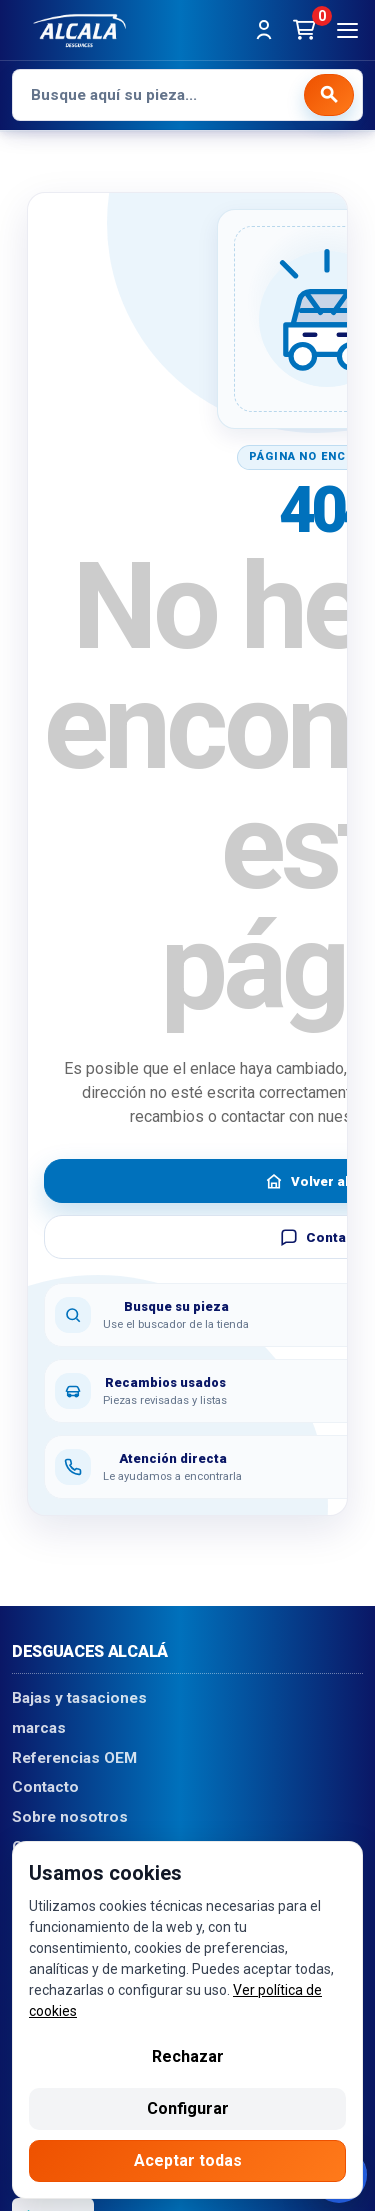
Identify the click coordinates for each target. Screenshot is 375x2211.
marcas (39, 1728)
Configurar (188, 2108)
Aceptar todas (188, 2160)
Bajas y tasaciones (79, 1699)
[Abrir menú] (347, 30)
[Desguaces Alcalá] (79, 30)
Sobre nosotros (70, 1818)
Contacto (45, 1788)
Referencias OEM (74, 1758)
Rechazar (188, 2056)
